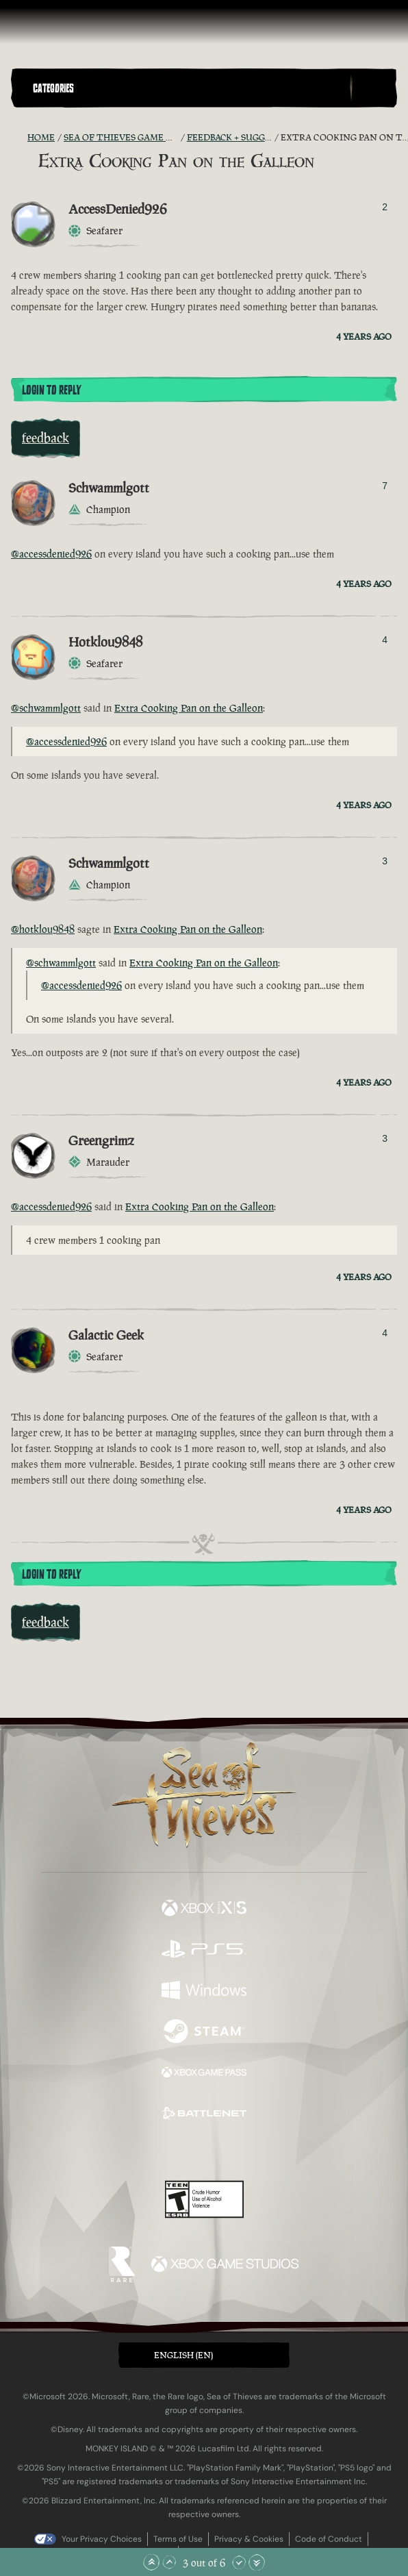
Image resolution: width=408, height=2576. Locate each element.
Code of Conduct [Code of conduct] (328, 2539)
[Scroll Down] (239, 2562)
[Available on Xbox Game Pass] (204, 2074)
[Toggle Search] (374, 88)
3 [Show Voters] (384, 860)
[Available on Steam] (204, 2033)
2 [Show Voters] (384, 206)
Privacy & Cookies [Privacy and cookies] (248, 2539)
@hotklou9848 (43, 929)
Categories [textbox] (53, 88)
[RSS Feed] (19, 137)
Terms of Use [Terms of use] (178, 2539)
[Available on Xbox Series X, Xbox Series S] (204, 1910)
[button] (188, 88)
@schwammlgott (46, 707)
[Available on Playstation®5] (204, 1951)
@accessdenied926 (51, 553)
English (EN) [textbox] (183, 2355)
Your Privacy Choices (102, 2539)
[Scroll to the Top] (151, 2562)
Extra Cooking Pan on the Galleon (188, 707)
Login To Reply (51, 390)
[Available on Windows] (204, 1992)
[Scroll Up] (169, 2562)
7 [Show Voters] (384, 485)
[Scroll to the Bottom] (256, 2562)
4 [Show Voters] (384, 639)
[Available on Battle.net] (204, 2115)
